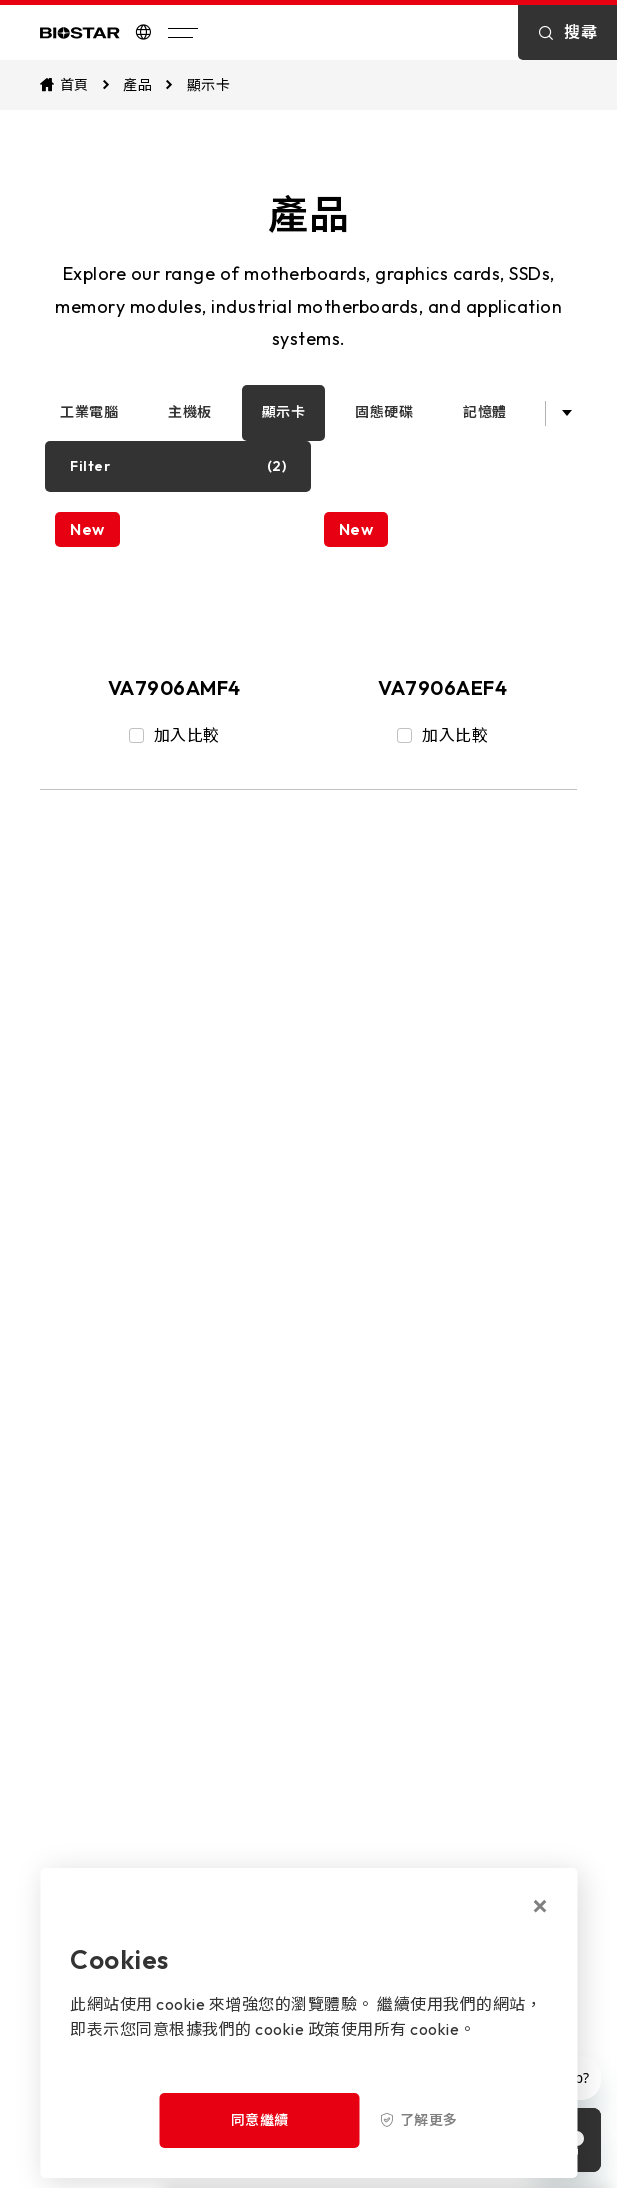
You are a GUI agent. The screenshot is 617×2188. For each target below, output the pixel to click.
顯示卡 (284, 412)
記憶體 (485, 412)
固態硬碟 (384, 412)
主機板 (190, 412)
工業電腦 (89, 412)
